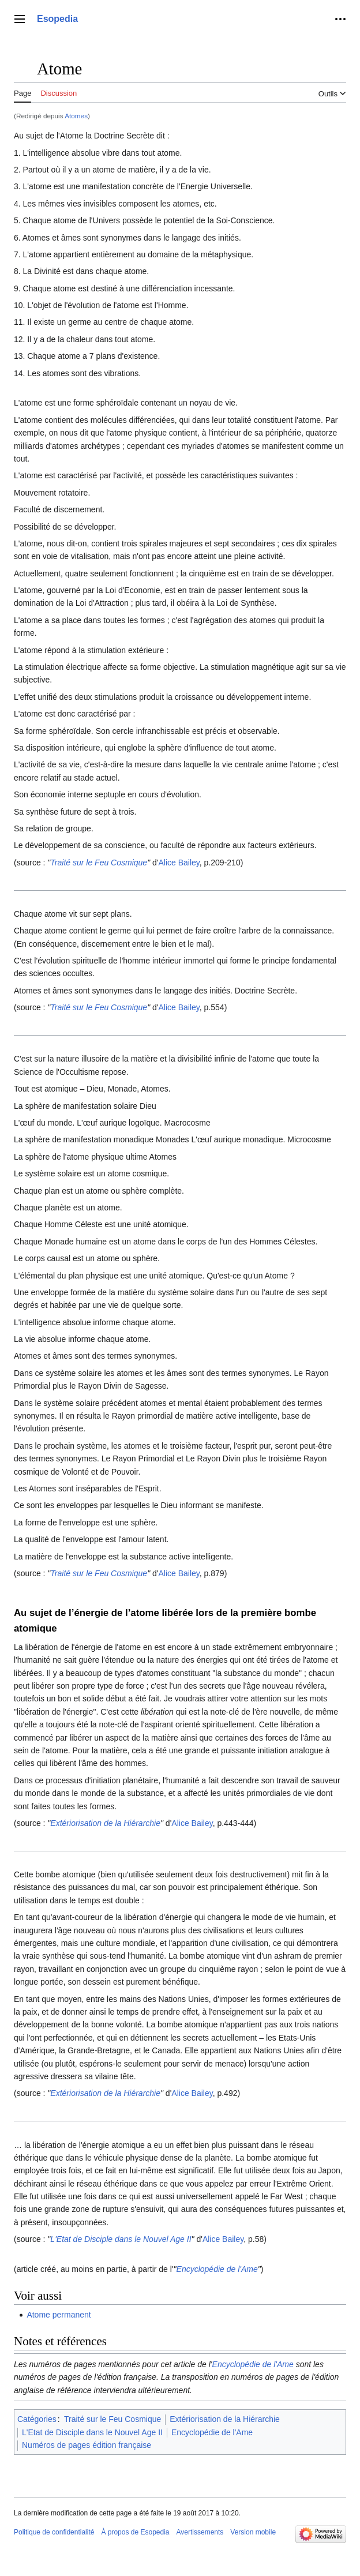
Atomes (76, 115)
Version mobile (253, 2532)
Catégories (37, 2419)
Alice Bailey (179, 862)
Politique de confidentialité (54, 2532)
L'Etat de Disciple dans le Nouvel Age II (120, 2239)
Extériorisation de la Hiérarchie (105, 1823)
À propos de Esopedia (135, 2532)
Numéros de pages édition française (86, 2445)
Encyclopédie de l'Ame (217, 2269)
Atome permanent (59, 2314)
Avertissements (200, 2532)
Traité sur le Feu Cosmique (98, 862)
